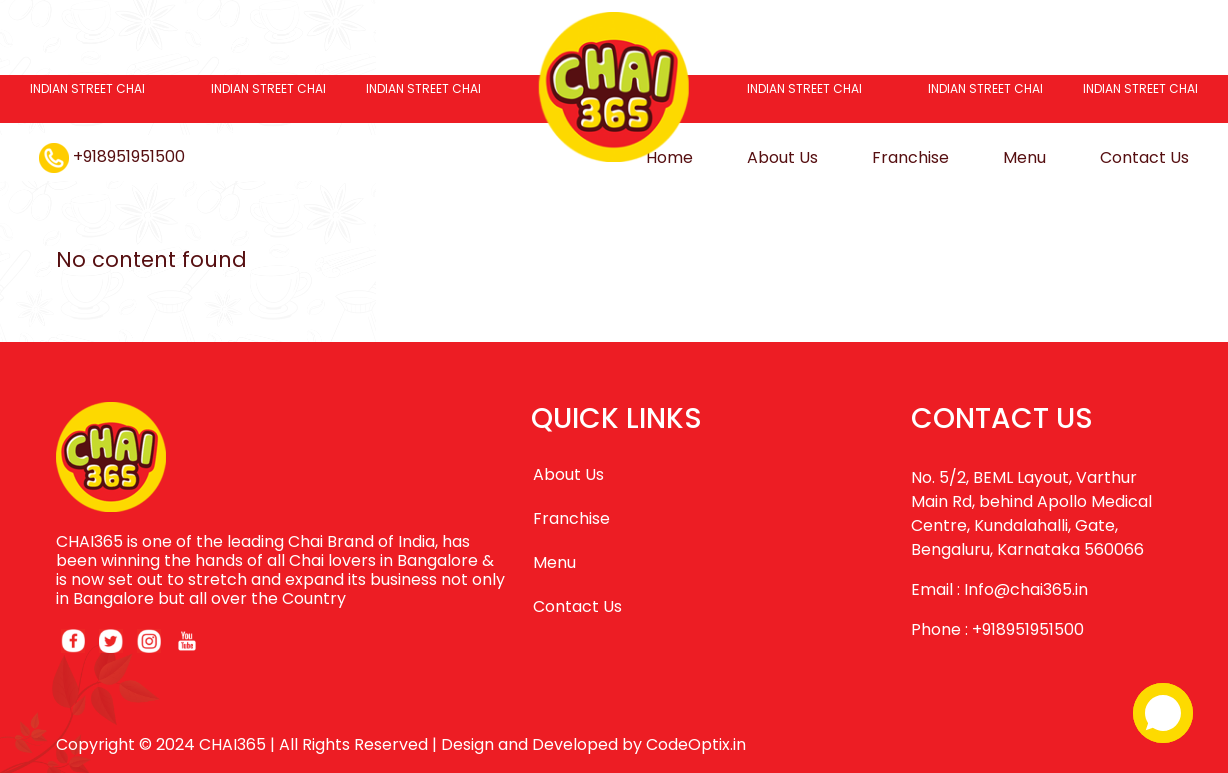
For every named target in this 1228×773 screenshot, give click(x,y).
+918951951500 (112, 156)
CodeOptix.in (696, 744)
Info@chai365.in (1026, 589)
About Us (782, 157)
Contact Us (1144, 157)
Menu (1024, 157)
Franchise (910, 157)
